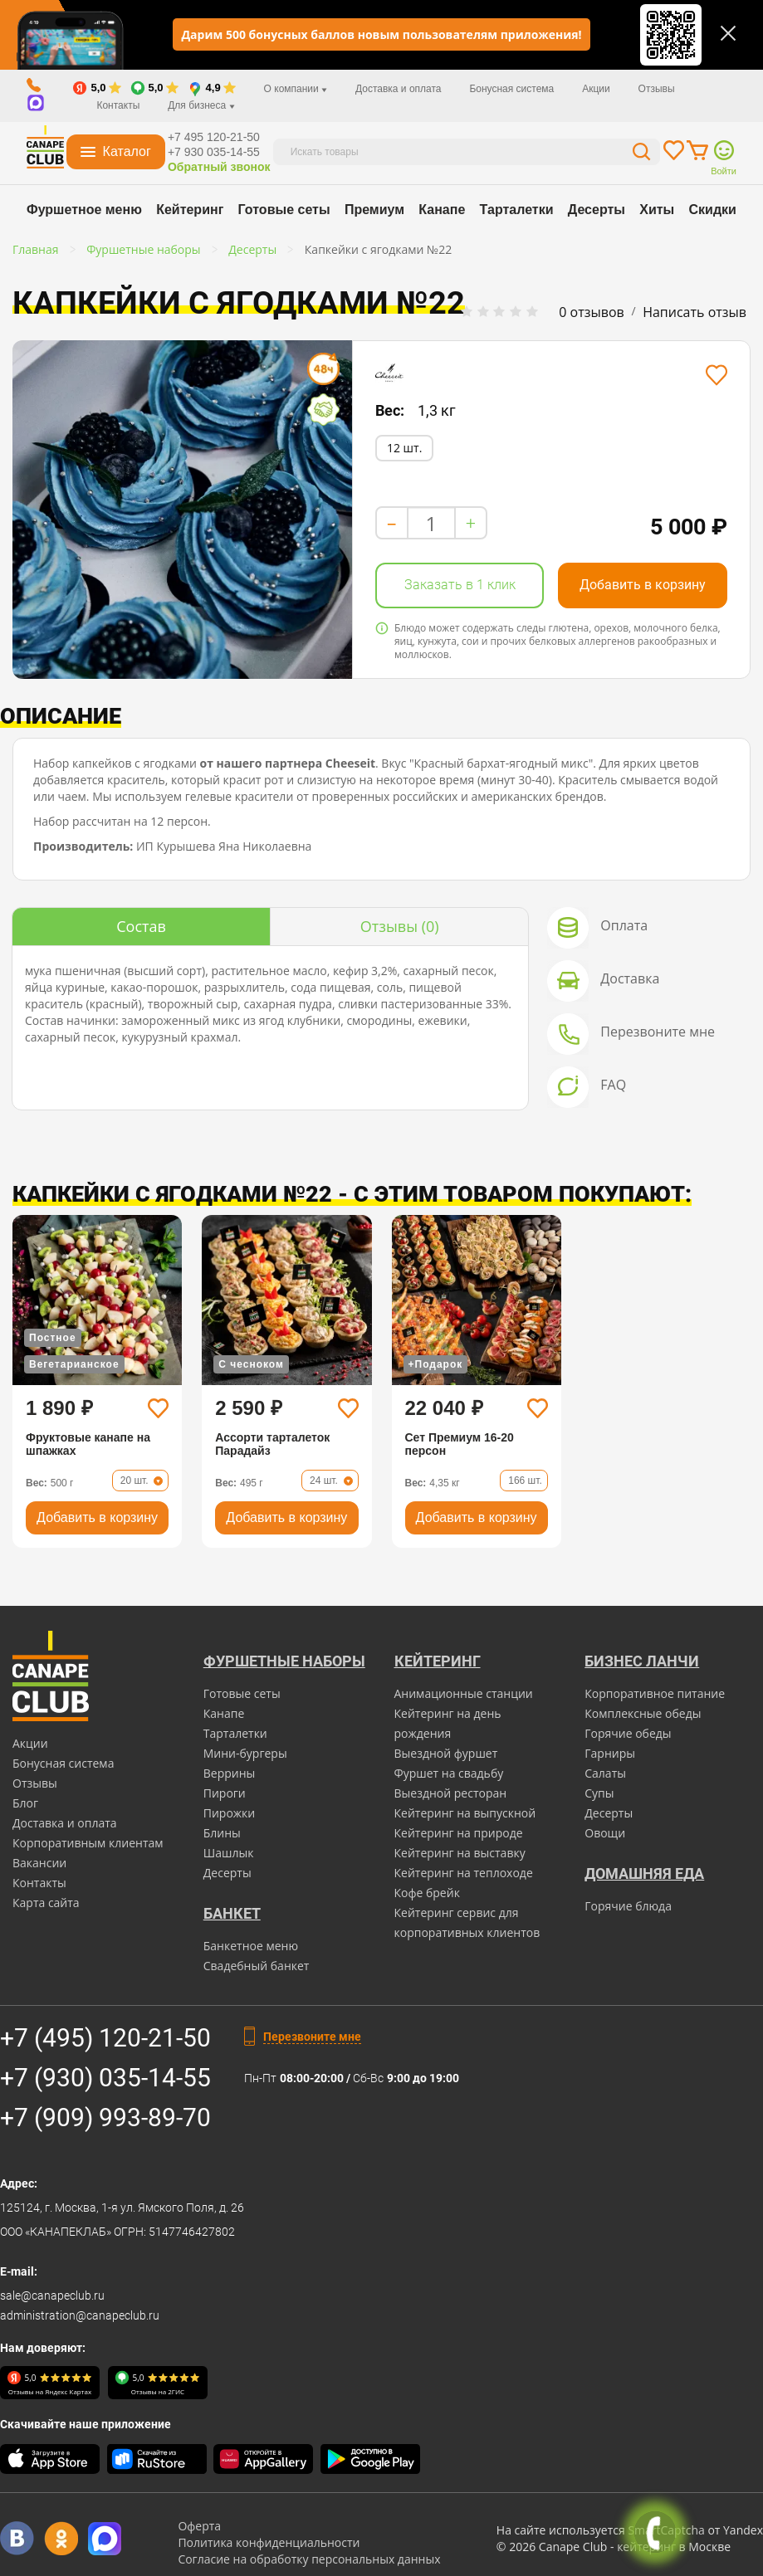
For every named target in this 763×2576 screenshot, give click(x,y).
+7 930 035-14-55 (214, 152)
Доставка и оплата (398, 89)
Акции (596, 89)
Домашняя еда (644, 1873)
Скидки (712, 209)
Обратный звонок (219, 166)
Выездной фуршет (446, 1753)
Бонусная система (511, 89)
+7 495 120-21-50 (214, 137)
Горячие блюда (628, 1906)
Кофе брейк (427, 1892)
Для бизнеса (201, 105)
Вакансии (39, 1863)
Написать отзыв (694, 312)
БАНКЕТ (232, 1913)
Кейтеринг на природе (458, 1833)
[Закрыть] (728, 33)
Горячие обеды (627, 1733)
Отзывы (656, 89)
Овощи (604, 1833)
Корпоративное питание (654, 1693)
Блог (25, 1803)
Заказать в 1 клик (460, 585)
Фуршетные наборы (284, 1661)
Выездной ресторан (450, 1793)
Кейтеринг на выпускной (465, 1813)
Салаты (605, 1773)
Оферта (199, 2526)
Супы (599, 1793)
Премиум (374, 209)
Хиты (656, 209)
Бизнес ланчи (641, 1661)
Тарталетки (517, 209)
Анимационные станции (463, 1693)
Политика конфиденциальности (268, 2542)
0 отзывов (591, 312)
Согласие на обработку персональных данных (309, 2559)
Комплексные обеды (642, 1713)
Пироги (224, 1793)
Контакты (117, 105)
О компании (296, 89)
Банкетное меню (250, 1946)
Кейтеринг (189, 209)
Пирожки (229, 1813)
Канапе (441, 209)
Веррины (229, 1773)
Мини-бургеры (245, 1753)
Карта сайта (46, 1902)
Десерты (596, 209)
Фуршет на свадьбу (449, 1773)
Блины (222, 1833)
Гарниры (609, 1753)
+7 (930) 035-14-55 (105, 2077)
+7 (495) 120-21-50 (105, 2037)
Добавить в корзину (643, 585)
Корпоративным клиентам (88, 1843)
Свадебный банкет (256, 1965)
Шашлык (228, 1853)
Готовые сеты (284, 209)
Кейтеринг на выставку (460, 1853)
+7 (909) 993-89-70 (105, 2117)
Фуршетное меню (84, 209)
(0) (399, 926)
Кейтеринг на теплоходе (463, 1873)
